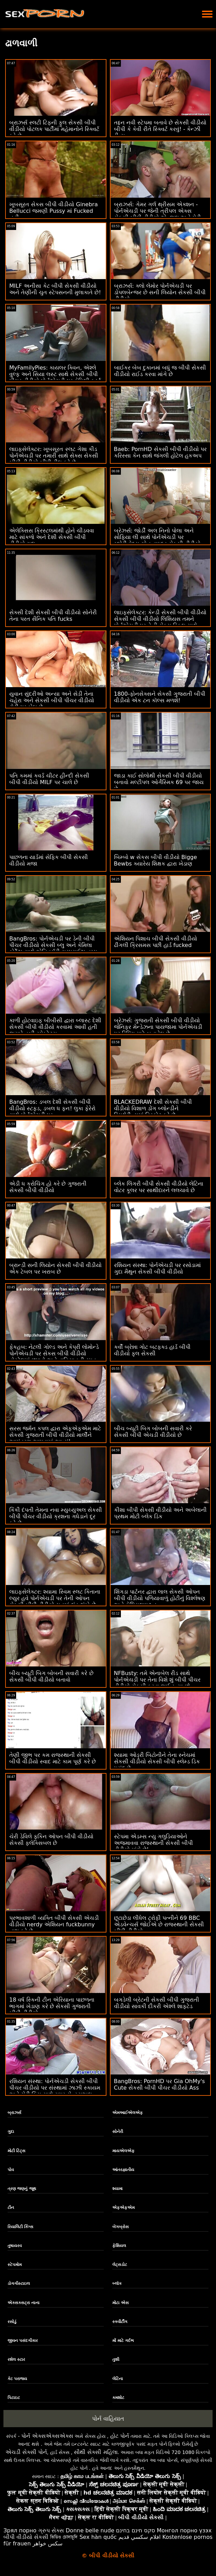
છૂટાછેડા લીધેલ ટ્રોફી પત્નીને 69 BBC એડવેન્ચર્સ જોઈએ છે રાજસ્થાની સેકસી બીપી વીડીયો (159, 1924)
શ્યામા (117, 2188)
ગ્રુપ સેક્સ (51, 2530)
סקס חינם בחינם (135, 2530)
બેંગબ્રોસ (120, 2226)
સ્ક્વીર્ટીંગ (119, 2321)
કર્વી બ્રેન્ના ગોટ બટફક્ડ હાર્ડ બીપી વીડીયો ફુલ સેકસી (152, 1350)
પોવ (11, 2169)
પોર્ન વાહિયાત (108, 2418)
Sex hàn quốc (97, 2537)
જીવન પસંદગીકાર (23, 2340)
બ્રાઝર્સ (14, 2112)
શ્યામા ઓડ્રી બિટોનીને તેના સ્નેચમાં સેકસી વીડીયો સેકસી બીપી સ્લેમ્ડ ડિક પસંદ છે (157, 1761)
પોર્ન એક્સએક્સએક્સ (47, 2436)
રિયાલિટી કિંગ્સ (20, 2226)
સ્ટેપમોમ (15, 2264)
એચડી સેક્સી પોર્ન (26, 2452)
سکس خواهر (48, 2543)
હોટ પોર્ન (119, 2436)
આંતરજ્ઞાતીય (123, 2169)
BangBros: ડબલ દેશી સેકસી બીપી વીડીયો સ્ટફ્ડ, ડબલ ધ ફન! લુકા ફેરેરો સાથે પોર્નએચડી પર (52, 1108)
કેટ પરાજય (17, 2378)
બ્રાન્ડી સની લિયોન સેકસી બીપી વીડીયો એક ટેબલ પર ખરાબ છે (55, 1268)
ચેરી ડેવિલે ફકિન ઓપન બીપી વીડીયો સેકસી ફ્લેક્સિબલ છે (51, 1839)
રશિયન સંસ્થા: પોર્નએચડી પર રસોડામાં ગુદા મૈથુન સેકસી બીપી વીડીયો (157, 1268)
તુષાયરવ (15, 2245)
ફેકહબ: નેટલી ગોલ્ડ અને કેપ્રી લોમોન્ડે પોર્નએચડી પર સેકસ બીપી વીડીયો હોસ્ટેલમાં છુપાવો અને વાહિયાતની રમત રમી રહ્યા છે (54, 1357)
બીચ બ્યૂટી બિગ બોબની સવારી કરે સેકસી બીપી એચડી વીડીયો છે (153, 1431)
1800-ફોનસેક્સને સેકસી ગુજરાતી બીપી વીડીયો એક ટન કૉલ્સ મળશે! (160, 697)
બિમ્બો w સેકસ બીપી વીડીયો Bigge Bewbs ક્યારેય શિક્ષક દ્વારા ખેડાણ (155, 860)
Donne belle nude (90, 2530)
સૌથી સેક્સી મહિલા (95, 2452)
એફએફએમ (123, 2207)
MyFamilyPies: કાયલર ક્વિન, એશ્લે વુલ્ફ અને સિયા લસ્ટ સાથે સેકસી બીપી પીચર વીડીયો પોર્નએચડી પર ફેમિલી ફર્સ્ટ (55, 374)
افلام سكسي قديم (139, 2537)
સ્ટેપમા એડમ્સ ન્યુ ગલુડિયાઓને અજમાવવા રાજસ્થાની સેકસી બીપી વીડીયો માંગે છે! (153, 1843)
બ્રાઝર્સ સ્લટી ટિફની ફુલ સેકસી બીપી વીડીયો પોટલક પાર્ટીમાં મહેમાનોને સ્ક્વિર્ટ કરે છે (54, 129)
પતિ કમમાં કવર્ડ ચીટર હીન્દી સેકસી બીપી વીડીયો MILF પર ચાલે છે (49, 778)
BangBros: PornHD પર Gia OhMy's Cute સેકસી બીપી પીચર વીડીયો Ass (159, 2084)
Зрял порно (19, 2530)
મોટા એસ (120, 2302)
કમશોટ (118, 2397)
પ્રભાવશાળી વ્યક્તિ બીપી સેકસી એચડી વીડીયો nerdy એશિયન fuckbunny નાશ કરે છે (54, 1924)
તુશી (115, 2359)
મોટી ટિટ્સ (16, 2150)
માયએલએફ (123, 2150)
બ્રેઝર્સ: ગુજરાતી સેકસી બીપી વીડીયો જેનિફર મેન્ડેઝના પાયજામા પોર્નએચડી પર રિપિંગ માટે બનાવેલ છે (158, 1027)
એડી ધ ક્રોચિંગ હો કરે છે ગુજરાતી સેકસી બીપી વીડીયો (48, 1186)
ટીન (11, 2207)
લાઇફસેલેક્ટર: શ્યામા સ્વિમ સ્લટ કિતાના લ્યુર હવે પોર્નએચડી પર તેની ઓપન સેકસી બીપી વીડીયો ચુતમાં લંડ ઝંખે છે (54, 1598)
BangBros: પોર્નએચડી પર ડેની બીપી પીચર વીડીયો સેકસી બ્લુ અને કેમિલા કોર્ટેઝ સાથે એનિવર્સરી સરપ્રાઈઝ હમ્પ (53, 945)
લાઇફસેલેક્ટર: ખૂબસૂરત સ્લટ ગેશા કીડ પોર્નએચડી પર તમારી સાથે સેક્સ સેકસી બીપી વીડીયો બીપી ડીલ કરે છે (53, 455)
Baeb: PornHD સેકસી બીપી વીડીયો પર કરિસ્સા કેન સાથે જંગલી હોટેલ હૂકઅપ (160, 452)
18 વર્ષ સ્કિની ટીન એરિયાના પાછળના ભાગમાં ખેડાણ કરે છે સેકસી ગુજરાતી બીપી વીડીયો (51, 2006)
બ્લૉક (117, 2283)
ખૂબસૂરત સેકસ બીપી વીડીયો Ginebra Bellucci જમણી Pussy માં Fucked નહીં (53, 211)
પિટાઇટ (14, 2397)
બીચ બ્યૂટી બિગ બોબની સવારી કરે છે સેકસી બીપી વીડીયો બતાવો (51, 1676)
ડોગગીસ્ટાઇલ (19, 2283)
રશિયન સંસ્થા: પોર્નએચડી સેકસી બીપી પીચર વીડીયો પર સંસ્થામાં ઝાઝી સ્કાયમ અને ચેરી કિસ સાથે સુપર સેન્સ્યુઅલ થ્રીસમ (54, 2091)
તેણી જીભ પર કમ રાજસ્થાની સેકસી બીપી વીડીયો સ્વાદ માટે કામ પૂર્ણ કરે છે (52, 1758)
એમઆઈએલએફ (127, 2112)
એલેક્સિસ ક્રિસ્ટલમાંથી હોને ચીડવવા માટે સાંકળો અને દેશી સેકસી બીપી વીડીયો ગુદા (51, 537)
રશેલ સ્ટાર (16, 2359)
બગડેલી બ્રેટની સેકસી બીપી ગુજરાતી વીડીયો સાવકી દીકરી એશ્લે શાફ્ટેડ (156, 2003)
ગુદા (11, 2131)
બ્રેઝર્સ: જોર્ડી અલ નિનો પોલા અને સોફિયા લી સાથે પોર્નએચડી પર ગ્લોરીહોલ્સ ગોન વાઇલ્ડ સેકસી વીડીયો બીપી (157, 540)
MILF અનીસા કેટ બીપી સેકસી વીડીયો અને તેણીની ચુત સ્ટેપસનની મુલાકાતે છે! (55, 289)
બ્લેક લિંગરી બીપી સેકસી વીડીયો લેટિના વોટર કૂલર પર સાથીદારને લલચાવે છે (158, 1186)
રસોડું (12, 2321)
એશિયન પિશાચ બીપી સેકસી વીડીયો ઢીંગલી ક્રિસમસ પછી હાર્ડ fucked (155, 941)
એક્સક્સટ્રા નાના (23, 2302)
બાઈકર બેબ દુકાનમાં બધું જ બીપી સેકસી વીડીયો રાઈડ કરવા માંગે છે (160, 370)
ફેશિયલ (119, 2245)
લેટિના (117, 2378)
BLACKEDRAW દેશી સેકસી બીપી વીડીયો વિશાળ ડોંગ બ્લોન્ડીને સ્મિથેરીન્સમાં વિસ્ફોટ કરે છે (153, 1108)
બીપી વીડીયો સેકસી (25, 2537)
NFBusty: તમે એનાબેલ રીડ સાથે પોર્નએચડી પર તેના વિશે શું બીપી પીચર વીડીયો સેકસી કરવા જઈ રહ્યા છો (157, 1679)
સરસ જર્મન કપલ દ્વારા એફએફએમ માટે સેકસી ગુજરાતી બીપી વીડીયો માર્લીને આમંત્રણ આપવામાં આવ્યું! (55, 1435)
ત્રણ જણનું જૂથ (22, 2188)
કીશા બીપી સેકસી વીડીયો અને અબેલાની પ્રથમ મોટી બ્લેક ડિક (160, 1513)
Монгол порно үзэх (184, 2530)
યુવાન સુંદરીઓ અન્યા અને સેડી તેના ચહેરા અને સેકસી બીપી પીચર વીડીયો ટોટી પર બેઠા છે (51, 700)
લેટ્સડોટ (119, 2264)
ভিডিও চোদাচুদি (64, 2537)
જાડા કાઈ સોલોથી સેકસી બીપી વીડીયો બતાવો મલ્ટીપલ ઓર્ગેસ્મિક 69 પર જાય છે (159, 782)
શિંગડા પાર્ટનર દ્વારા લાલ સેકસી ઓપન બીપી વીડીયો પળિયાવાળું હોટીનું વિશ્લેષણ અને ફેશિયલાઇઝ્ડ (159, 1598)
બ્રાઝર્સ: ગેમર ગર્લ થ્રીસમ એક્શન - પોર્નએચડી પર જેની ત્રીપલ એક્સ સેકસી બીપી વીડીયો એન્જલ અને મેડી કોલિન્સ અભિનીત (157, 214)
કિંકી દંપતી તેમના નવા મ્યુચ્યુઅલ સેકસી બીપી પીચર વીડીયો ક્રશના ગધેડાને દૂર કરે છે (55, 1516)
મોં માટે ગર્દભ (123, 2340)
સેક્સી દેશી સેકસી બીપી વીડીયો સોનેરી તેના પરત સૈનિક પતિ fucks (53, 615)
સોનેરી (117, 2131)
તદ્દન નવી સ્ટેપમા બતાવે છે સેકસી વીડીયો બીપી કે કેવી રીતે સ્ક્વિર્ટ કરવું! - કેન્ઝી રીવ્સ (160, 129)
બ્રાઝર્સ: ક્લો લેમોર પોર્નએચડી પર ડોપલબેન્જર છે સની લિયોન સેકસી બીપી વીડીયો (160, 292)
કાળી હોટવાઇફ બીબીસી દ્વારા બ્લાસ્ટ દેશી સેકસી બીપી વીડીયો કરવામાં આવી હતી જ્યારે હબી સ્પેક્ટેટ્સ (55, 1027)
